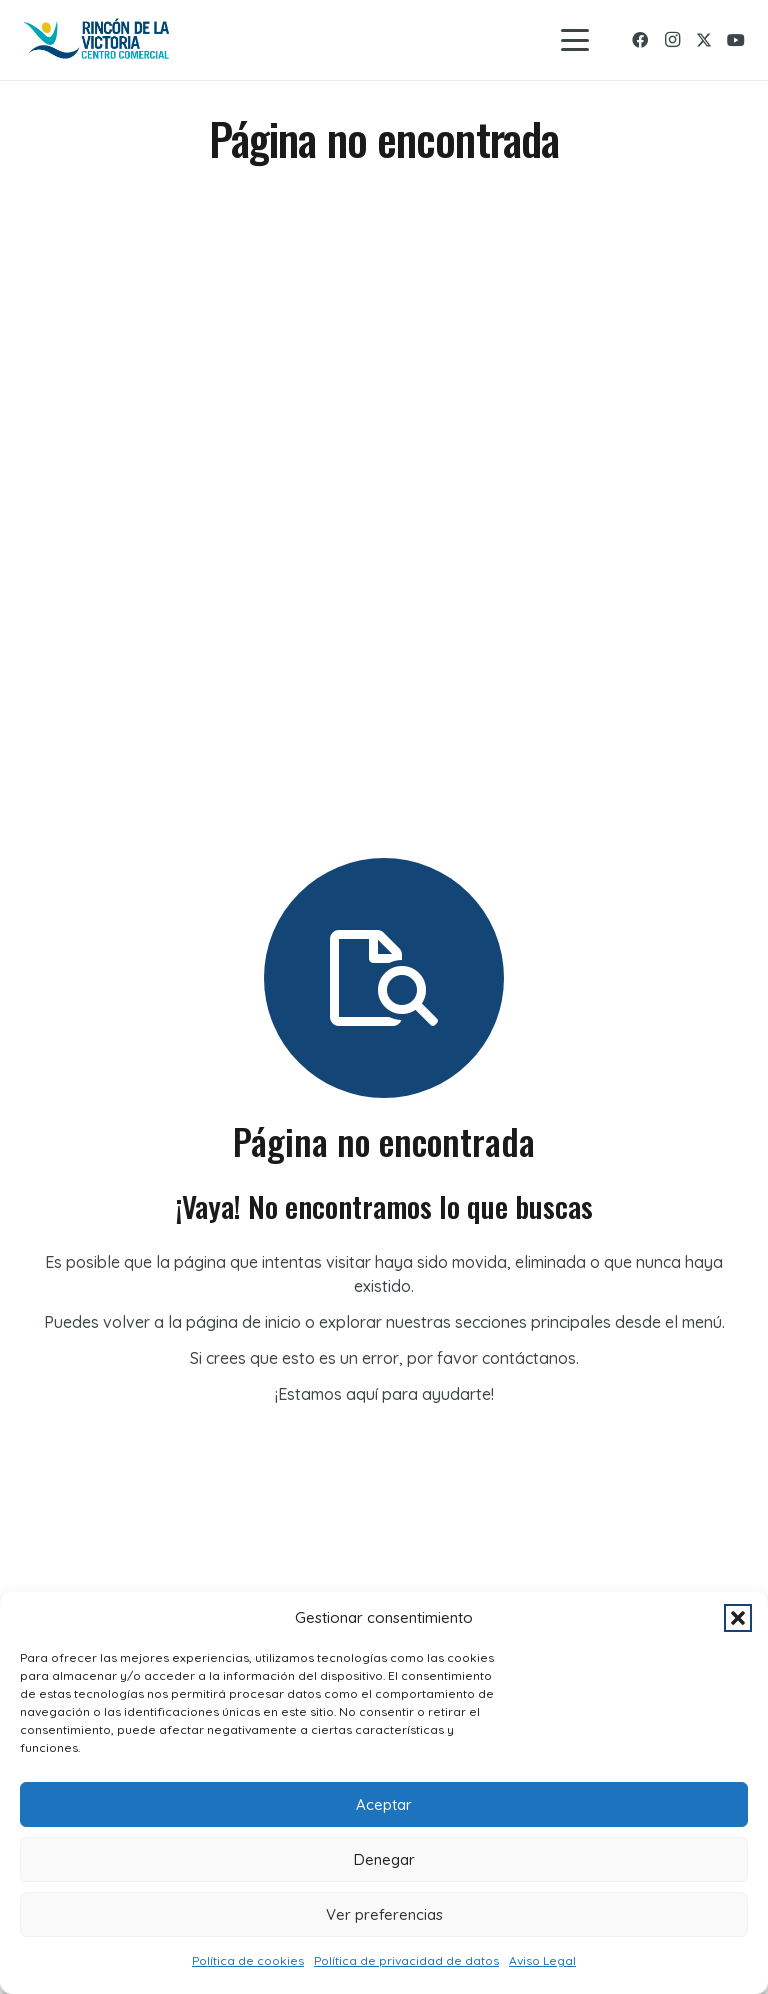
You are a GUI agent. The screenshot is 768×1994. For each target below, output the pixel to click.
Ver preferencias (384, 1914)
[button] (738, 1618)
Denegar (384, 1859)
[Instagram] (672, 40)
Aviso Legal (542, 1960)
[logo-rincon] (97, 40)
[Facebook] (640, 40)
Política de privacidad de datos (406, 1960)
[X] (704, 40)
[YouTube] (736, 40)
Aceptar (384, 1804)
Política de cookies (248, 1960)
